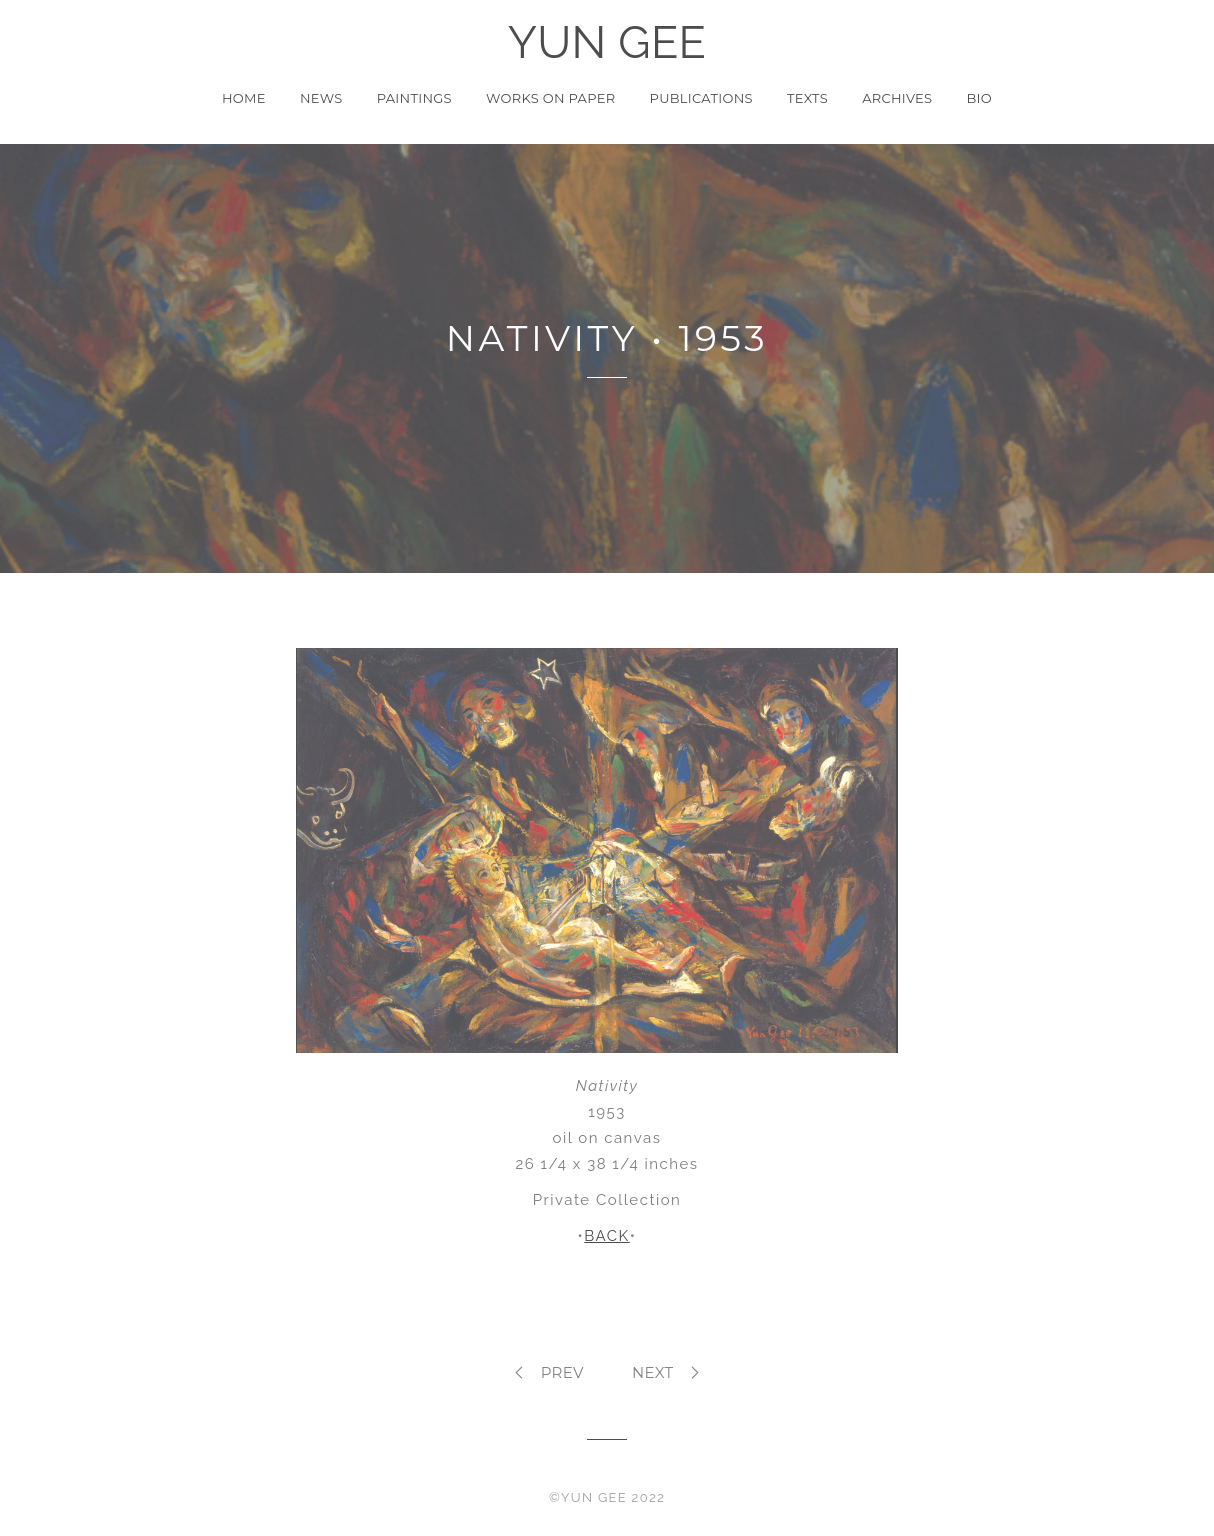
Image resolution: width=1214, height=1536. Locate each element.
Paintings (414, 98)
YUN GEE (607, 43)
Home (244, 98)
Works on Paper (550, 98)
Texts (807, 98)
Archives (897, 98)
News (321, 98)
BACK (606, 1236)
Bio (980, 98)
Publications (701, 98)
